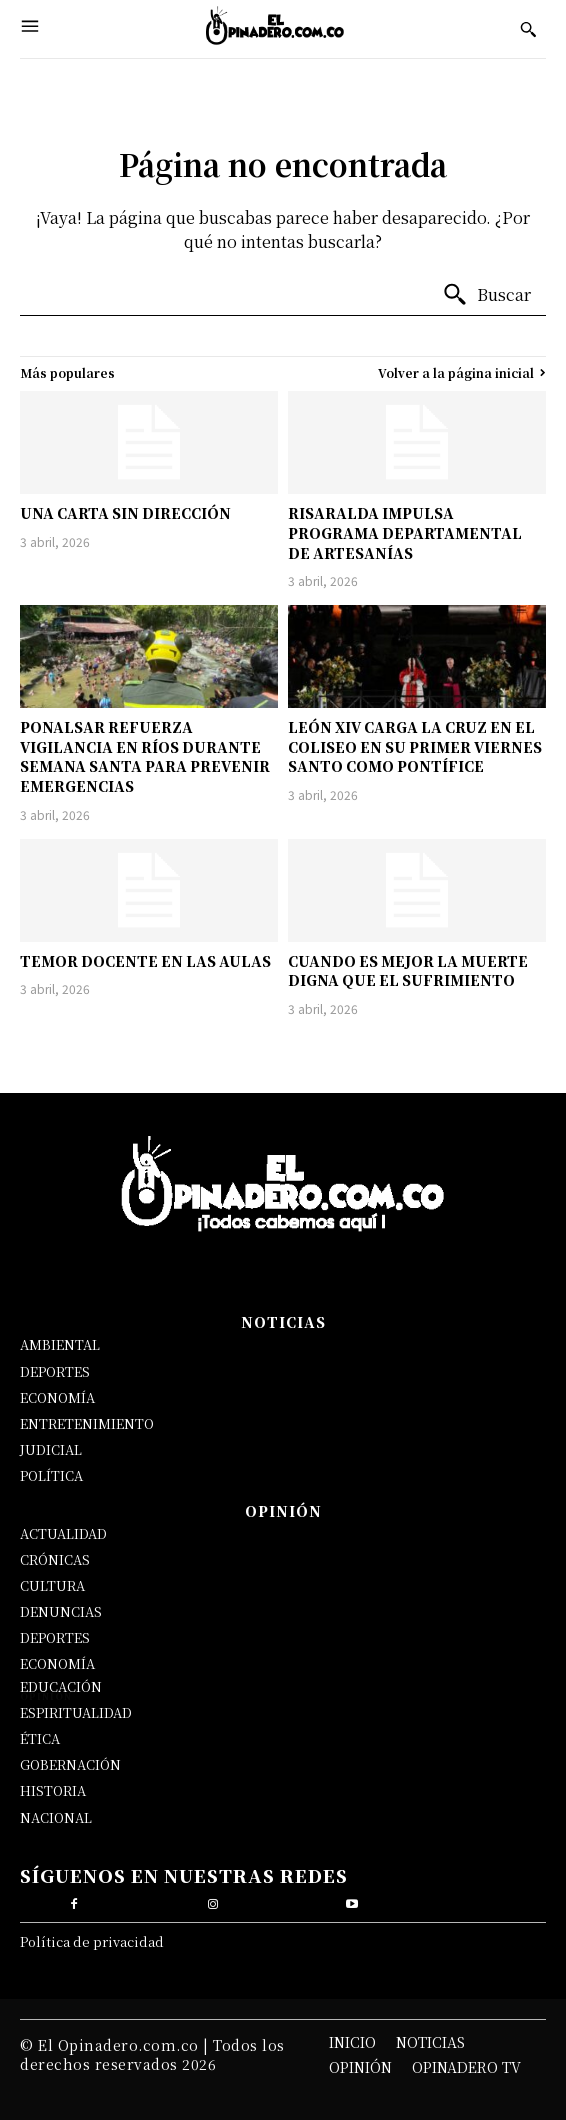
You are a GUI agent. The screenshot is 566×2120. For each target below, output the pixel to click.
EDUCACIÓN (61, 1686)
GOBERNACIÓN (70, 1764)
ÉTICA (40, 1738)
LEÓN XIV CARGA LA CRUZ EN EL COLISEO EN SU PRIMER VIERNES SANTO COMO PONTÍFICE (415, 746)
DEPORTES (55, 1371)
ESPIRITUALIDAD (76, 1712)
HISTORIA (53, 1790)
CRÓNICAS (55, 1559)
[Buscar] (486, 295)
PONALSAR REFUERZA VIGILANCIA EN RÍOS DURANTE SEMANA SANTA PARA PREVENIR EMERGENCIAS (145, 756)
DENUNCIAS (61, 1611)
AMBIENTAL (60, 1344)
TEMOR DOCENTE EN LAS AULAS (145, 961)
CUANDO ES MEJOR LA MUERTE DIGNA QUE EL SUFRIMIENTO (408, 971)
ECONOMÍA (57, 1397)
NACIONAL (56, 1817)
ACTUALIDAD (63, 1533)
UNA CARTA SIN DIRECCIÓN (125, 513)
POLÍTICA (51, 1475)
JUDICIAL (51, 1449)
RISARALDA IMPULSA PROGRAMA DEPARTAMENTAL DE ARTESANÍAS (405, 532)
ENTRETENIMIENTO (87, 1423)
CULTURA (52, 1585)
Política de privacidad (92, 1941)
